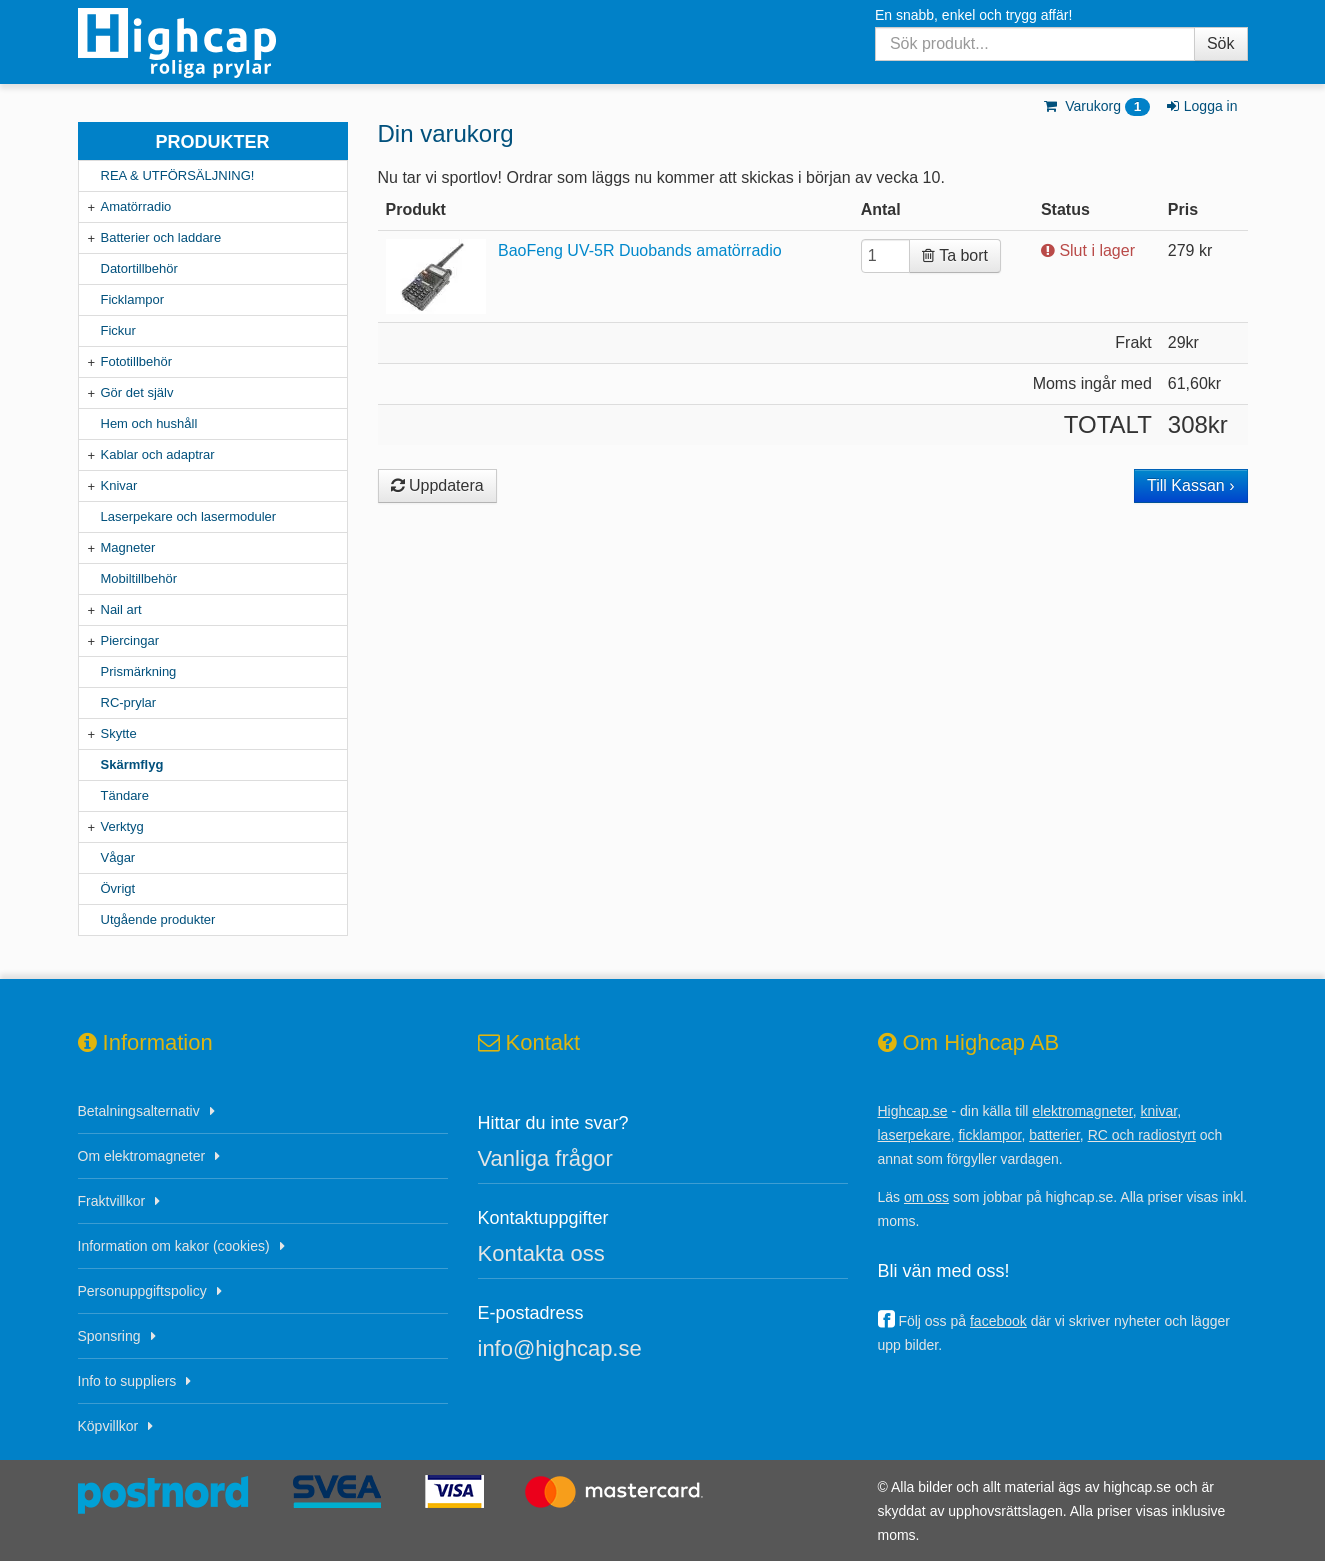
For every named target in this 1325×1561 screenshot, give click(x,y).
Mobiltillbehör (139, 578)
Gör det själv (137, 392)
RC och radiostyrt (1142, 1135)
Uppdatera (437, 485)
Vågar (118, 857)
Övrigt (118, 888)
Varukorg (1096, 106)
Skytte (119, 733)
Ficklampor (133, 299)
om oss (926, 1197)
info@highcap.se (560, 1348)
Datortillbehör (139, 268)
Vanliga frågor (545, 1158)
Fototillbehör (137, 361)
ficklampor (989, 1135)
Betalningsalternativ (139, 1111)
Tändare (125, 795)
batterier (1054, 1135)
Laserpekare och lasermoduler (189, 516)
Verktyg (122, 826)
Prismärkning (139, 671)
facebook (998, 1321)
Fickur (118, 330)
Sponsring (109, 1336)
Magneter (128, 547)
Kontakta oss (541, 1253)
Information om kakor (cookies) (174, 1246)
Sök (1221, 43)
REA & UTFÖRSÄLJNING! (178, 175)
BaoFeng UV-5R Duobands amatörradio (640, 250)
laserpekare (914, 1135)
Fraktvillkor (112, 1201)
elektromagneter (1082, 1111)
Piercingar (130, 640)
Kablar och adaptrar (158, 454)
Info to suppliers (127, 1381)
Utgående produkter (158, 919)
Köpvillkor (108, 1426)
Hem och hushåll (149, 423)
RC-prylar (129, 702)
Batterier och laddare (161, 237)
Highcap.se (913, 1111)
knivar (1159, 1111)
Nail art (121, 609)
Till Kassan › (1190, 485)
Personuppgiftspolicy (142, 1291)
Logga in (1200, 106)
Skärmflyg (132, 764)
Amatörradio (136, 206)
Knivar (119, 485)
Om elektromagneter (142, 1156)
